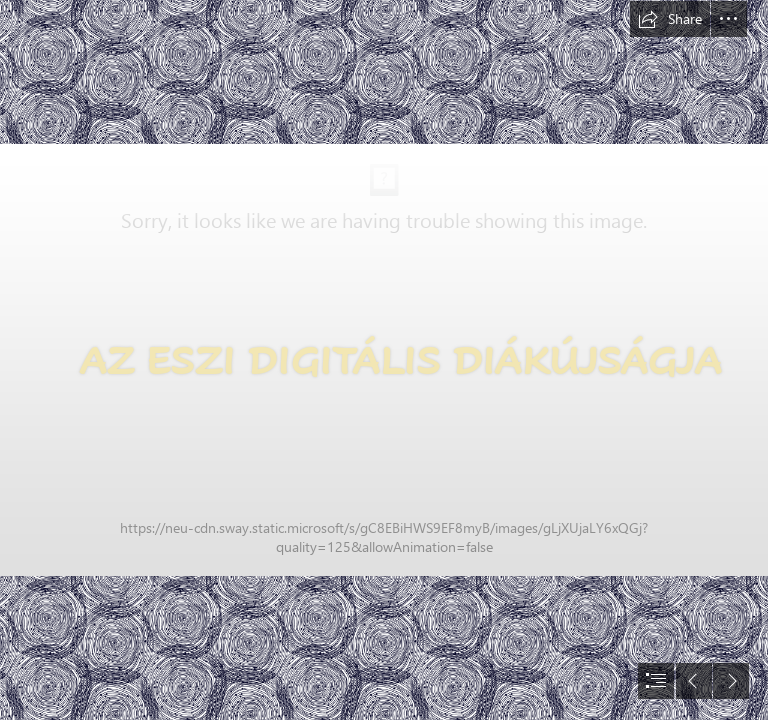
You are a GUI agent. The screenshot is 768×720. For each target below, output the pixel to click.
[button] (670, 19)
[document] (384, 360)
